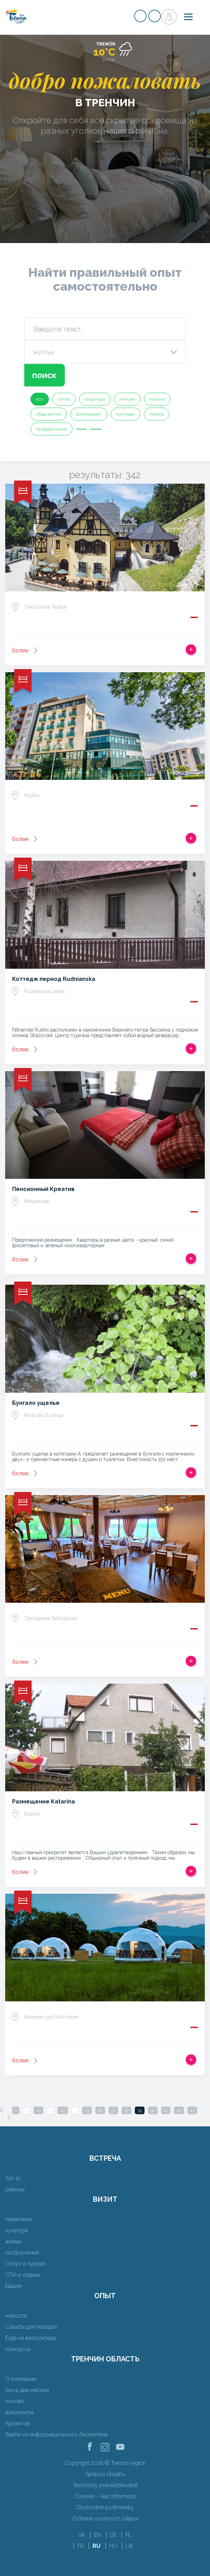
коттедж (125, 414)
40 (153, 2110)
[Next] (8, 2117)
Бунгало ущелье (36, 1403)
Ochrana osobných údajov (105, 2518)
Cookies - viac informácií (105, 2496)
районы (15, 2189)
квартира (95, 399)
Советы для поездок (31, 2327)
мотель (157, 399)
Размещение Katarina (43, 1801)
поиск (44, 375)
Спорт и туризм (25, 2263)
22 (62, 2110)
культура (16, 2230)
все (39, 399)
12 (38, 2110)
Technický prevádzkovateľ (105, 2485)
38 (126, 2110)
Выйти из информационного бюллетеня (56, 2434)
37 (113, 2110)
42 (179, 2110)
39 (140, 2110)
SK (82, 2535)
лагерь (156, 414)
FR (80, 2546)
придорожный (51, 429)
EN (97, 2535)
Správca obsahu (105, 2474)
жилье (13, 2241)
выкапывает (89, 414)
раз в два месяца (27, 2390)
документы (19, 2412)
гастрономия (22, 2252)
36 (100, 2110)
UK (129, 2546)
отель (64, 399)
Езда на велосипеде (30, 2338)
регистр (140, 16)
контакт (15, 2401)
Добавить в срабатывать (191, 650)
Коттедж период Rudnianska (53, 979)
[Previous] (1, 2110)
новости (16, 2315)
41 (166, 2110)
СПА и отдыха (22, 2274)
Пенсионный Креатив (43, 1189)
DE (113, 2535)
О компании (20, 2379)
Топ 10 (13, 2178)
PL (128, 2535)
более (20, 650)
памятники (18, 2219)
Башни (13, 2286)
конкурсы (17, 2349)
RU (96, 2546)
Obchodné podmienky (105, 2507)
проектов (17, 2423)
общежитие (48, 414)
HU (113, 2546)
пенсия (127, 399)
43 (192, 2110)
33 (87, 2110)
